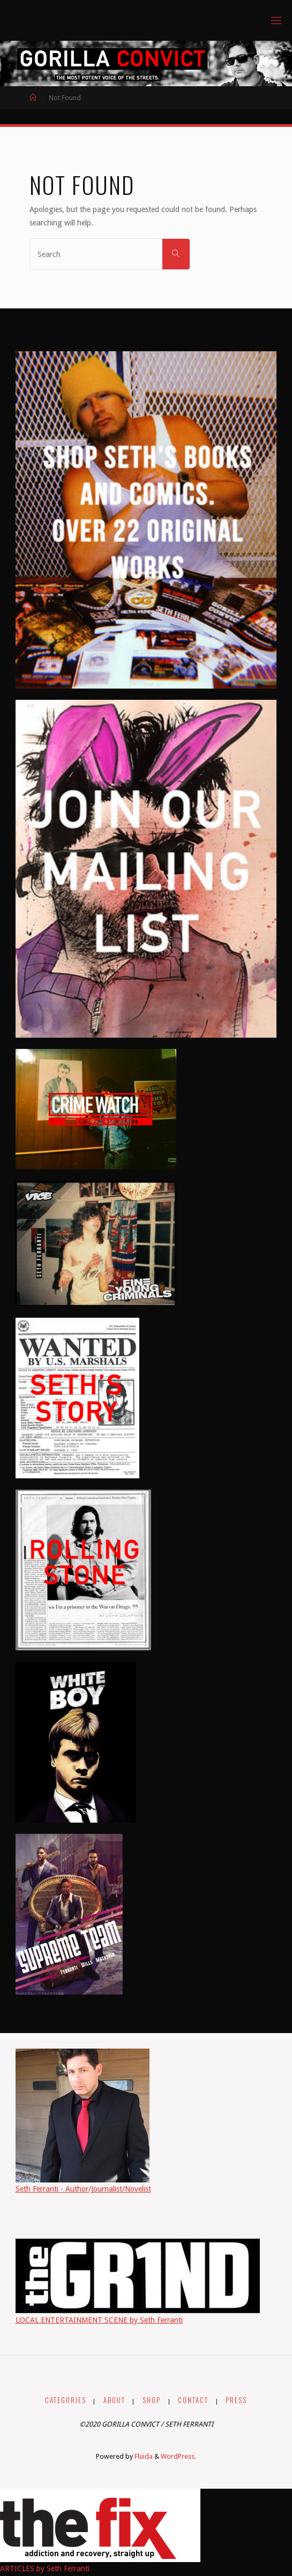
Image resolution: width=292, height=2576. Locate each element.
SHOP (152, 2400)
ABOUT (114, 2400)
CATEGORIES (65, 2400)
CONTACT (193, 2400)
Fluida (143, 2456)
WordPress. (178, 2456)
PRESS (236, 2400)
